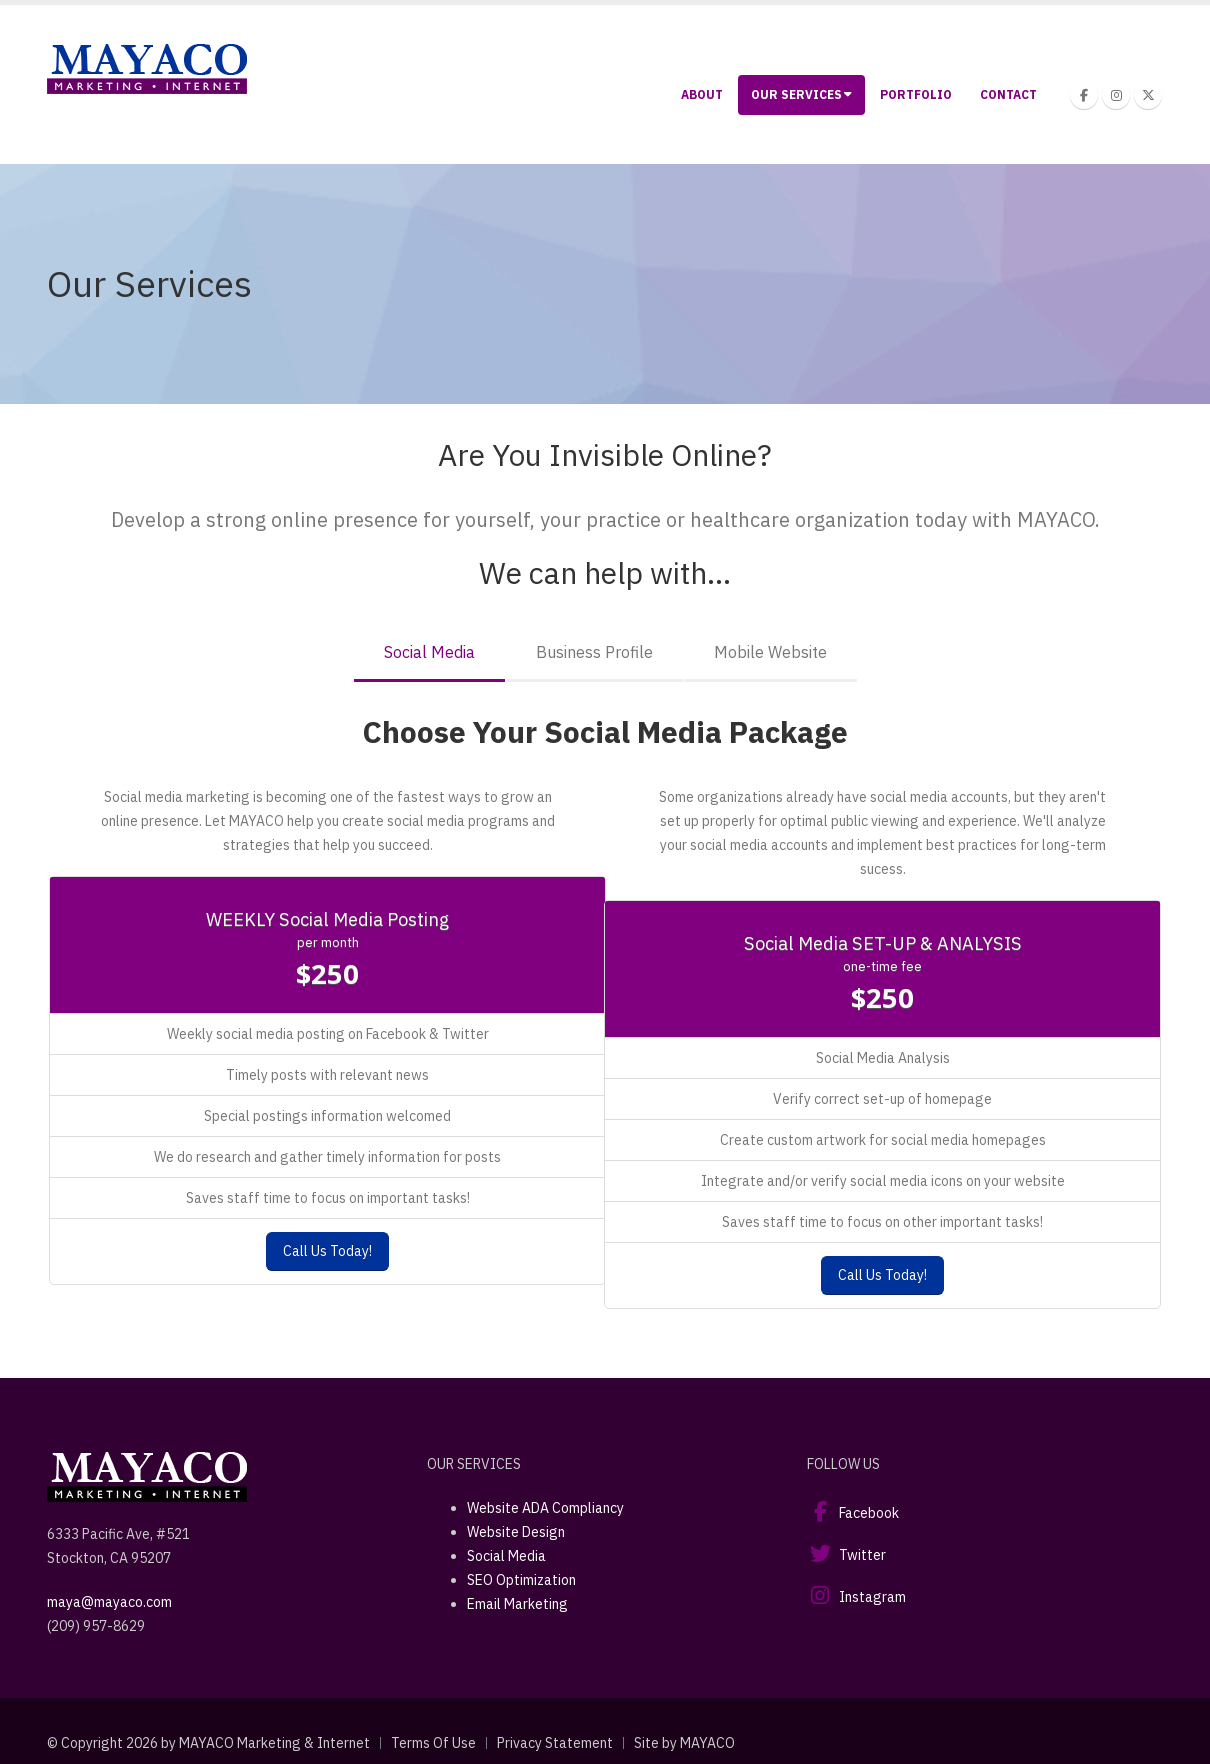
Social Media (429, 652)
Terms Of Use (433, 1743)
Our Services (801, 94)
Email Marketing (517, 1604)
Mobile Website (770, 652)
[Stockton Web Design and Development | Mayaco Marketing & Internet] (147, 67)
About (702, 94)
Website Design (516, 1532)
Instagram (872, 1597)
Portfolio (916, 94)
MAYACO (707, 1743)
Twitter (862, 1555)
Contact (1008, 94)
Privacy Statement (555, 1743)
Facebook (869, 1513)
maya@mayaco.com (109, 1602)
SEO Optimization (521, 1580)
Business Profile (594, 652)
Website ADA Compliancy (545, 1508)
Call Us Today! (327, 1251)
